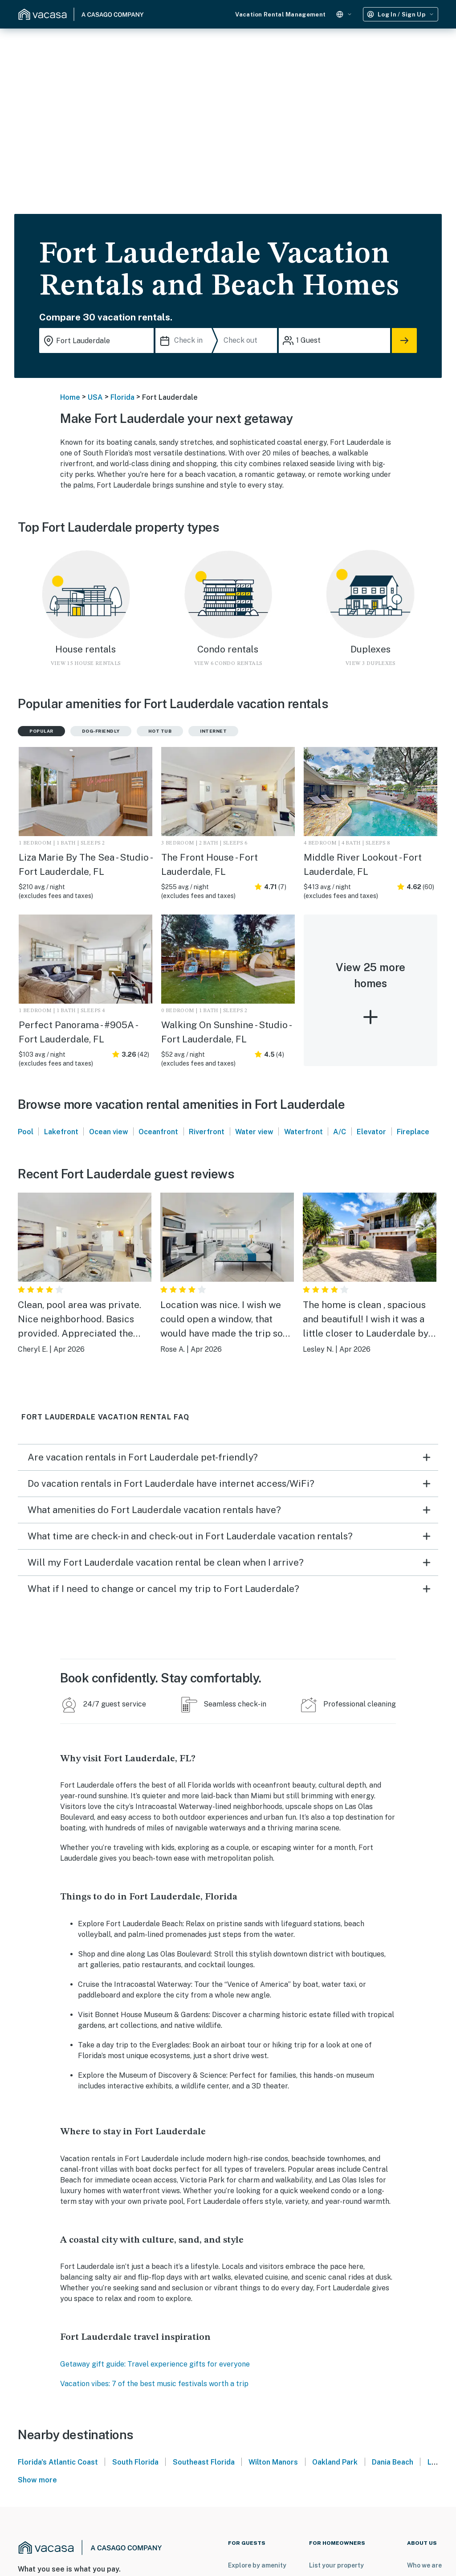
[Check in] (186, 340)
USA (95, 397)
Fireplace (413, 1132)
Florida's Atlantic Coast (58, 2462)
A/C (339, 1132)
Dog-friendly (101, 731)
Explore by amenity (257, 2565)
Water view (254, 1132)
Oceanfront (158, 1132)
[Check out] (248, 340)
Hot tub (160, 731)
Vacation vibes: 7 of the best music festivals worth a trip (154, 2383)
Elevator (371, 1132)
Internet (213, 731)
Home (70, 397)
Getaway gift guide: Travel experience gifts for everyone (155, 2364)
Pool (25, 1132)
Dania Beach (392, 2462)
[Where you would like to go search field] (96, 340)
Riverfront (206, 1132)
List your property (336, 2565)
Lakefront (61, 1132)
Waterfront (303, 1132)
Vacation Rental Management (280, 14)
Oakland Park (335, 2462)
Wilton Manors (273, 2462)
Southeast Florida (204, 2462)
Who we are (424, 2565)
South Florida (135, 2462)
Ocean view (108, 1132)
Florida (122, 397)
